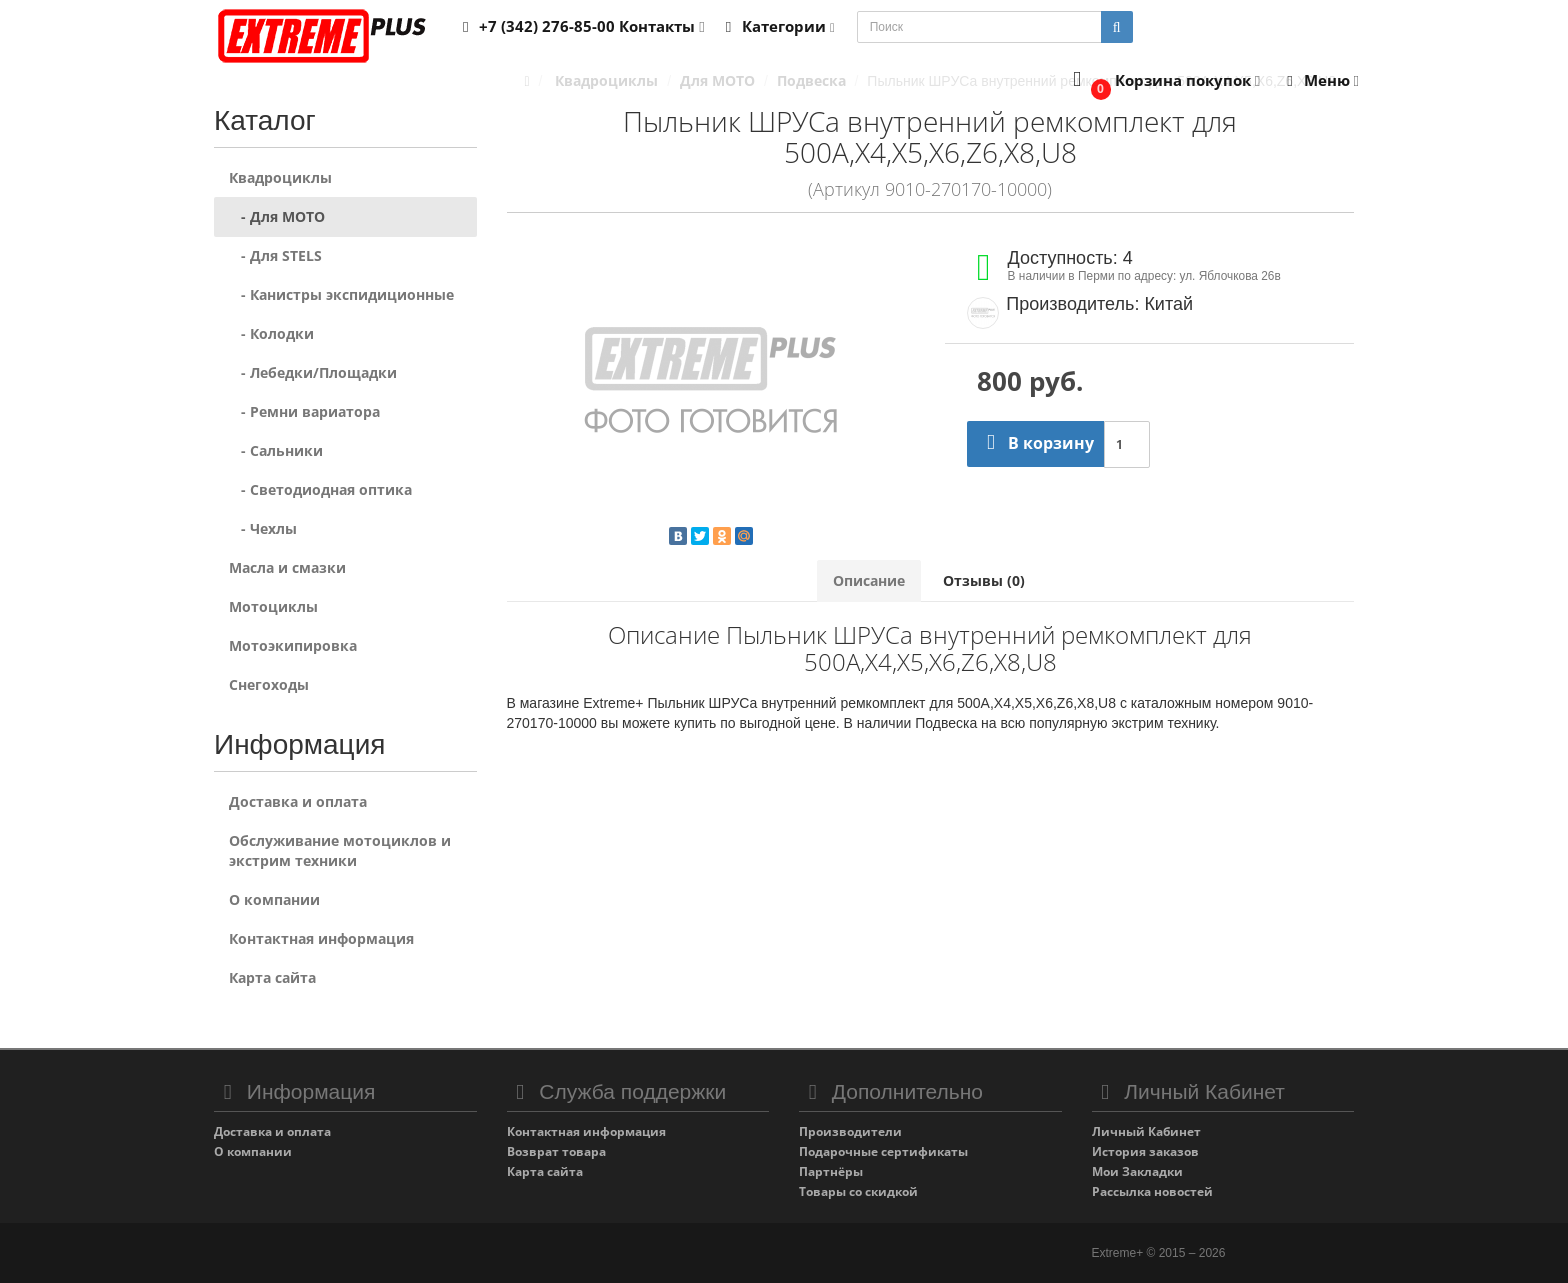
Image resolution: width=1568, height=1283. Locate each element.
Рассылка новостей (1152, 1191)
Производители (850, 1131)
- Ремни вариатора (304, 411)
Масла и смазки (287, 567)
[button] (1162, 81)
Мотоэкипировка (293, 645)
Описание (869, 580)
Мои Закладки (1137, 1171)
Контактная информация (321, 938)
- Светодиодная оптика (320, 489)
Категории (777, 26)
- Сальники (276, 450)
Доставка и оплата (298, 801)
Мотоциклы (273, 606)
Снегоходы (269, 684)
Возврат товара (556, 1151)
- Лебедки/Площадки (313, 372)
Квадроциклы (280, 177)
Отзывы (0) (984, 580)
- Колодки (271, 333)
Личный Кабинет (1146, 1131)
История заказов (1145, 1151)
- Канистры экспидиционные (341, 294)
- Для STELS (275, 255)
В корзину (1035, 443)
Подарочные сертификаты (883, 1151)
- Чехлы (263, 528)
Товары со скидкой (858, 1191)
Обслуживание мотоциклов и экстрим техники (340, 850)
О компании (274, 899)
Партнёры (831, 1171)
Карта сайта (272, 977)
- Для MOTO (277, 216)
